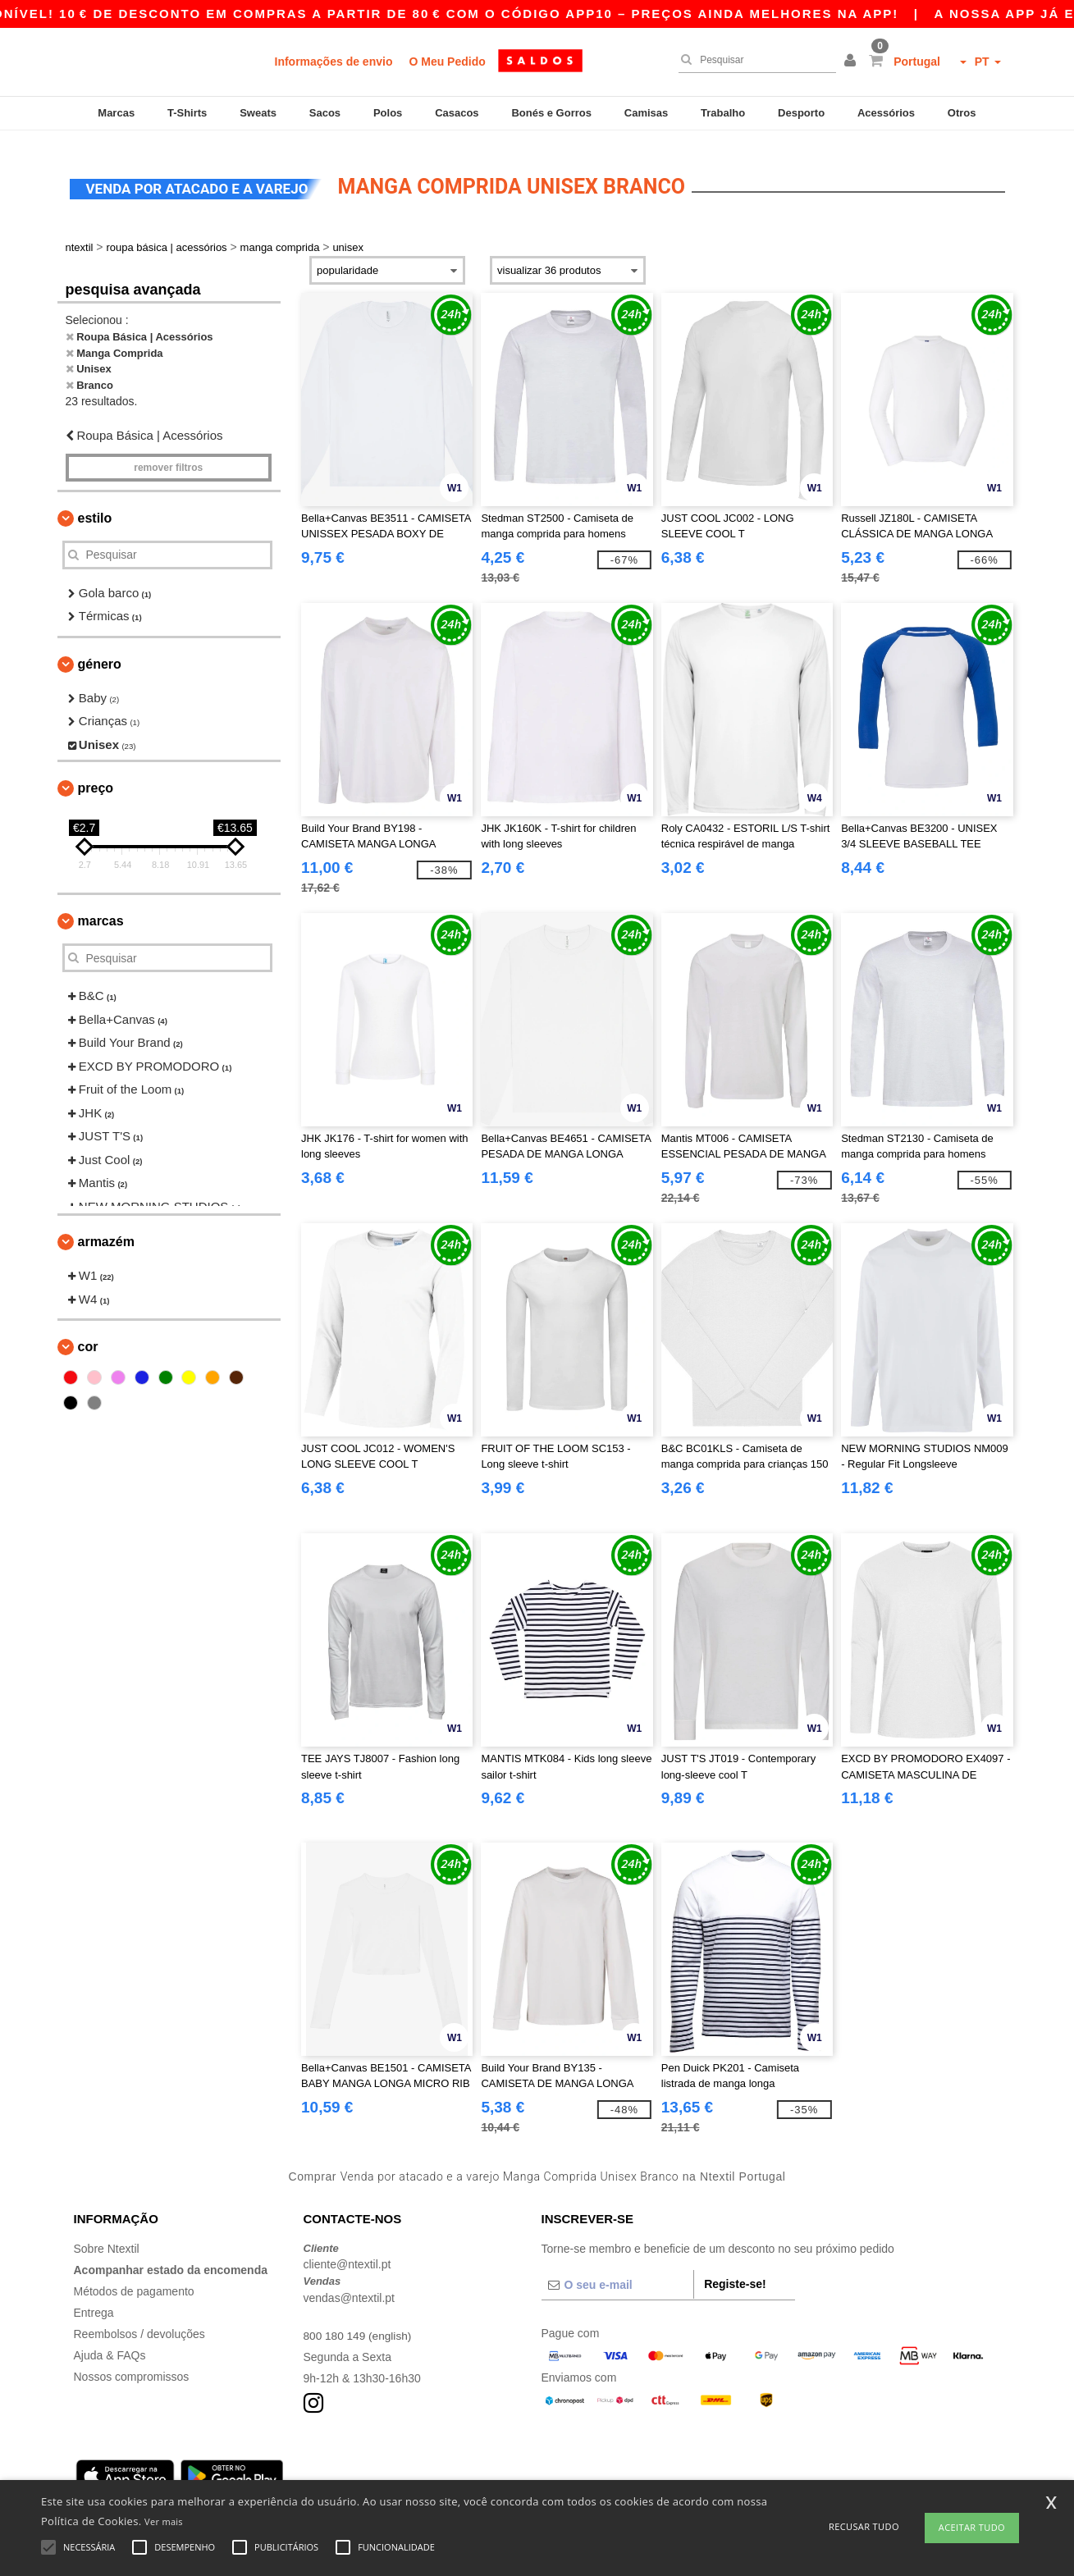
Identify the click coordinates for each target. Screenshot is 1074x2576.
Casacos (456, 113)
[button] (852, 61)
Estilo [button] (95, 506)
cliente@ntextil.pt (347, 2252)
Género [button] (99, 652)
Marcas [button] (101, 909)
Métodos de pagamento (134, 2279)
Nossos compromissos (132, 2364)
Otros (962, 113)
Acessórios (886, 113)
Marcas (116, 113)
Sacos (324, 113)
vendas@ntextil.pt (349, 2285)
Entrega (94, 2300)
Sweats (258, 113)
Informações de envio (334, 61)
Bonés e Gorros (551, 113)
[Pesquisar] (753, 60)
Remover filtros (168, 455)
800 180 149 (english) (359, 2323)
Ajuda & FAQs (110, 2343)
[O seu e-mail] (618, 2272)
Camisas (646, 113)
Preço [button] (96, 776)
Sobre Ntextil (106, 2236)
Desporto (801, 113)
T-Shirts (187, 113)
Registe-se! (735, 2271)
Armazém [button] (106, 1230)
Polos (387, 113)
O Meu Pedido (447, 61)
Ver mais (163, 2521)
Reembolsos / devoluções (139, 2321)
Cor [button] (88, 1335)
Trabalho (723, 113)
